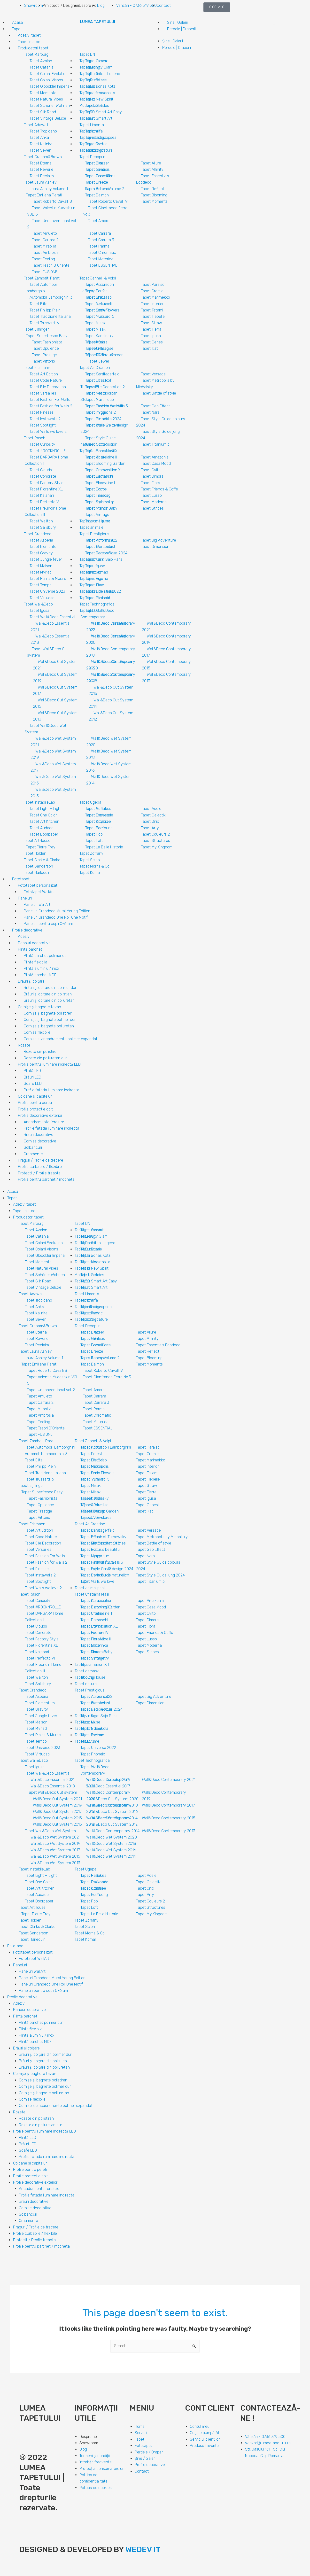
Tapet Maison (41, 566)
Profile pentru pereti (35, 1102)
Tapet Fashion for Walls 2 (51, 406)
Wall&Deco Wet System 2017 (53, 767)
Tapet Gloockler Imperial (50, 86)
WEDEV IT (142, 2549)
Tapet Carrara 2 (45, 240)
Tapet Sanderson (38, 866)
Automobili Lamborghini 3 (51, 297)
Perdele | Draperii (181, 29)
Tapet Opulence (45, 348)
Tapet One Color (43, 815)
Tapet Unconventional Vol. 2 (52, 223)
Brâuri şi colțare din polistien (48, 994)
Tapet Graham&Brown (43, 157)
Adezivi (24, 936)
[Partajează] (15, 2566)
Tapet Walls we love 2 (48, 431)
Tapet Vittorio (43, 361)
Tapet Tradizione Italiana (50, 316)
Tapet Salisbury (43, 527)
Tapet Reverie (41, 169)
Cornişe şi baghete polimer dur (50, 1019)
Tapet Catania (42, 67)
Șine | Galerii (177, 22)
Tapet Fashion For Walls (50, 399)
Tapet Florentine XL (46, 489)
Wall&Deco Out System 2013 (55, 716)
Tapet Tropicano (43, 131)
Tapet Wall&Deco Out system (47, 652)
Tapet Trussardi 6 (44, 323)
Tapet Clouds (41, 470)
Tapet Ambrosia (45, 252)
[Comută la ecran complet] (26, 2566)
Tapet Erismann (37, 367)
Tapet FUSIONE (44, 272)
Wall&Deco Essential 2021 (50, 626)
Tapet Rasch (34, 438)
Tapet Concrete (43, 476)
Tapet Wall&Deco (38, 604)
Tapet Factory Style (46, 483)
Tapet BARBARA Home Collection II (46, 460)
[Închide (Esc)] (5, 2566)
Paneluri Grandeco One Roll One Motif (56, 917)
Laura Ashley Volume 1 (49, 188)
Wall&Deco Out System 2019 (55, 677)
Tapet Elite (38, 304)
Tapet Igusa (39, 610)
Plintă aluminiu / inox (41, 968)
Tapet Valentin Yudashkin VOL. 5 (51, 211)
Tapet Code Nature (46, 380)
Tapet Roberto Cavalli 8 (52, 201)
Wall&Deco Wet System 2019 (53, 754)
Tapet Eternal (41, 163)
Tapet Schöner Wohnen (50, 105)
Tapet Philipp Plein (45, 310)
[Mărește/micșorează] (37, 2566)
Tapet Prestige (44, 355)
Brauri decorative (38, 1134)
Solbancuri (33, 1147)
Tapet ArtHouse (37, 840)
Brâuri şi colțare (31, 981)
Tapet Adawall (36, 125)
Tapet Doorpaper (44, 834)
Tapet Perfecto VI (45, 502)
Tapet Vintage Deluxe (48, 118)
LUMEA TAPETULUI (97, 21)
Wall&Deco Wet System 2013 (53, 792)
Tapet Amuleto (44, 233)
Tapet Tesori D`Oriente (51, 265)
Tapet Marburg (36, 54)
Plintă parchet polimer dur (46, 955)
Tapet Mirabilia (44, 246)
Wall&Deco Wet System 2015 (53, 779)
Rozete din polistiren (41, 1051)
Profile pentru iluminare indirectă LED (49, 1064)
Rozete (24, 1045)
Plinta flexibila (35, 962)
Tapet (17, 29)
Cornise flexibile (37, 1032)
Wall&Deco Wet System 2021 (53, 741)
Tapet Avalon (41, 61)
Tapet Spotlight (43, 425)
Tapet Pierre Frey (40, 847)
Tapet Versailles (43, 393)
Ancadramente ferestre (44, 1122)
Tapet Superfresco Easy (47, 336)
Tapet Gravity (41, 553)
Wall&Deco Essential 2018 (50, 639)
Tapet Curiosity (42, 444)
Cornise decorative (40, 1141)
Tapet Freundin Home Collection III (45, 511)
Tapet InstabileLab (39, 802)
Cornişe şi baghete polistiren (48, 1013)
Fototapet (21, 879)
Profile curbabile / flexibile (40, 1166)
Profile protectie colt (35, 1109)
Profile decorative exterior (40, 1115)
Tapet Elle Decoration (48, 387)
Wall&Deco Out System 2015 (55, 703)
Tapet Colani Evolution (49, 73)
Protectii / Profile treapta (39, 1173)
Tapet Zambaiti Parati (42, 278)
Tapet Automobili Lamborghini (41, 287)
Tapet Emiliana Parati (44, 195)
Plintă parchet (30, 949)
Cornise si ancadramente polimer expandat (60, 1039)
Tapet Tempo (41, 585)
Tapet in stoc (29, 41)
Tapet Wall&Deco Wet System (45, 728)
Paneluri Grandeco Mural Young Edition (57, 911)
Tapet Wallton (41, 521)
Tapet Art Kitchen (44, 821)
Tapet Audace (42, 828)
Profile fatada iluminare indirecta (51, 1090)
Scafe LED (33, 1083)
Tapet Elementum (45, 546)
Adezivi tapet (29, 35)
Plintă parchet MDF (40, 975)
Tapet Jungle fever (46, 559)
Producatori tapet (33, 48)
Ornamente (33, 1154)
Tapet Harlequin (37, 872)
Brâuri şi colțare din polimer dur (50, 987)
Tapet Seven (40, 150)
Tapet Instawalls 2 (45, 419)
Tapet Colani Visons (46, 80)
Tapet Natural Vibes (46, 99)
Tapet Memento (43, 93)
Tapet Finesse (42, 412)
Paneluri (25, 898)
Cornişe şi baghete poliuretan (49, 1026)
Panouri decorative (34, 943)
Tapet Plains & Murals (48, 578)
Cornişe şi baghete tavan (39, 1007)
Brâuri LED (32, 1077)
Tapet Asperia (41, 540)
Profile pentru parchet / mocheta (46, 1179)
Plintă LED (32, 1070)
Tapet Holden (35, 853)
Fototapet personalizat (37, 885)
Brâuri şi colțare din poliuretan (49, 1000)
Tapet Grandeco (37, 534)
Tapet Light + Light (46, 808)
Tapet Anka (39, 137)
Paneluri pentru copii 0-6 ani (48, 923)
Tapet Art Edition (44, 374)
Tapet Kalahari (42, 495)
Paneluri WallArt (37, 904)
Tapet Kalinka (41, 144)
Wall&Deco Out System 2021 (55, 664)
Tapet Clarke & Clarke (42, 860)
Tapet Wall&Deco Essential (52, 617)
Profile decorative (27, 930)
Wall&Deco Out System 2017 (55, 690)
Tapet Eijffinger (36, 329)
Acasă (17, 22)
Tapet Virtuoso (42, 598)
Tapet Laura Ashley (40, 182)
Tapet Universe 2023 (47, 591)
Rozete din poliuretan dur (45, 1058)
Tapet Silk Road (43, 112)
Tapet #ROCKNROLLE (48, 451)
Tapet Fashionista (47, 342)
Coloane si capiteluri (35, 1096)
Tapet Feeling (43, 259)
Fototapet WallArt (39, 892)
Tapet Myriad (41, 572)
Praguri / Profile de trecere (40, 1160)
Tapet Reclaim (42, 176)
